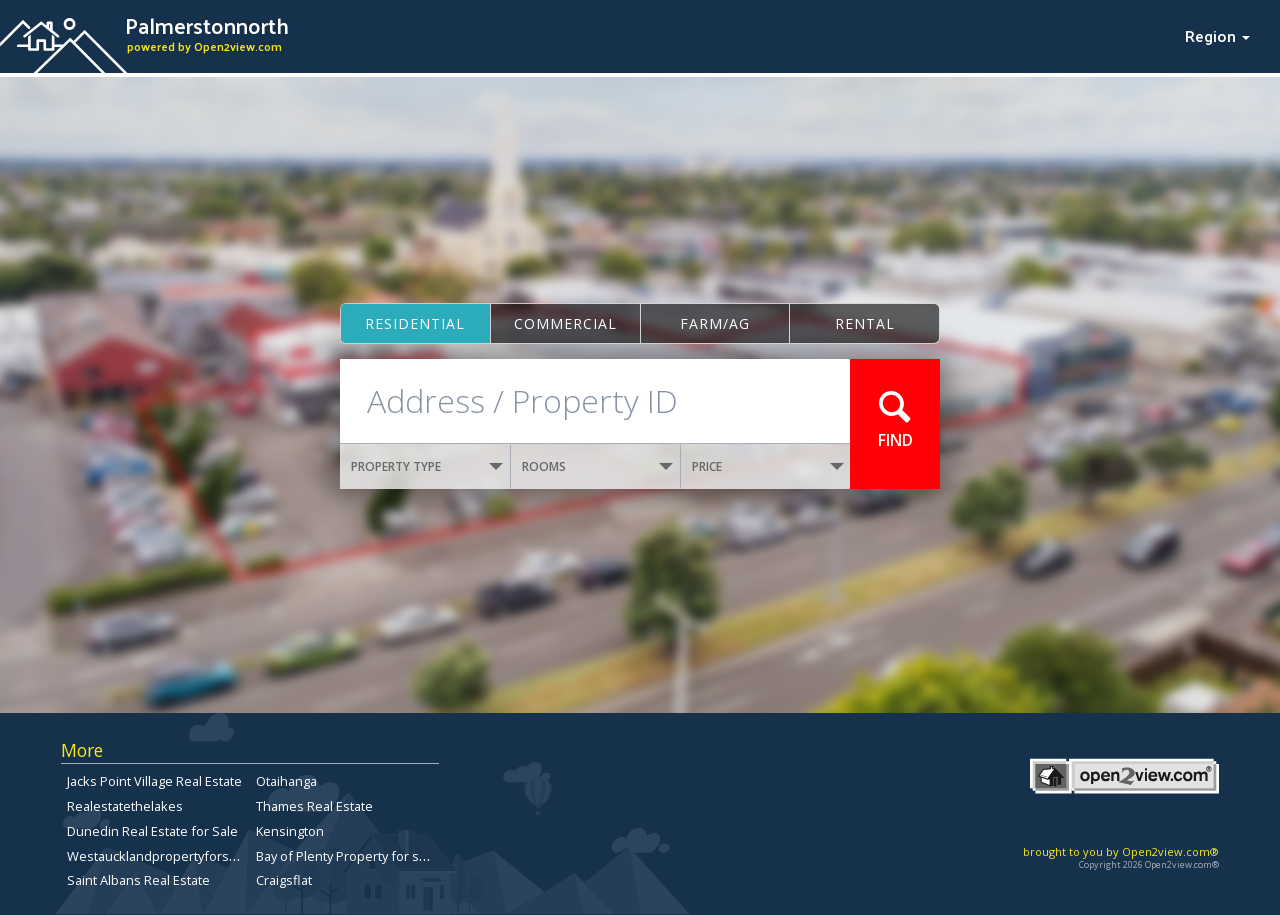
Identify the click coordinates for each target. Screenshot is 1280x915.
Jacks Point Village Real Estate (154, 781)
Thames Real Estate (314, 806)
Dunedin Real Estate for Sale (152, 831)
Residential (415, 323)
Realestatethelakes (125, 806)
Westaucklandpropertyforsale (157, 856)
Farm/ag (715, 323)
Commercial (565, 323)
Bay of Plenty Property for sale (346, 856)
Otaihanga (286, 781)
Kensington (290, 831)
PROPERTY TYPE (427, 466)
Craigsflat (284, 880)
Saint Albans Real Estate (138, 880)
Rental (865, 323)
